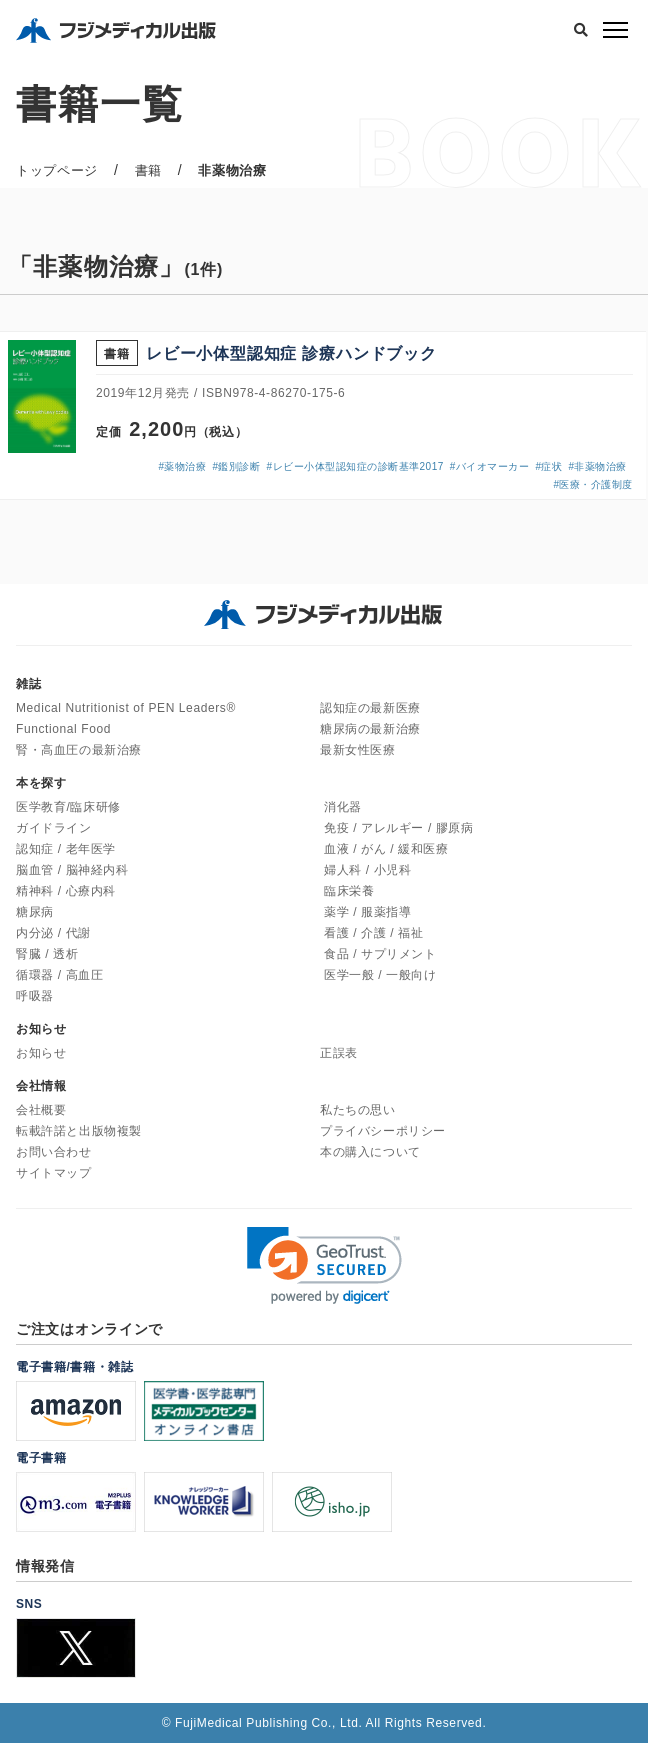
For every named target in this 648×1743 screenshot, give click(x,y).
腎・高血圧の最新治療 (79, 750)
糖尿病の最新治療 (370, 729)
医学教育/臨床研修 (68, 807)
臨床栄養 (349, 891)
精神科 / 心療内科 (66, 891)
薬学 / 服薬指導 (367, 912)
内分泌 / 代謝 (53, 933)
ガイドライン (54, 828)
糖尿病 (35, 912)
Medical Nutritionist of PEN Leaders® (126, 708)
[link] (324, 1265)
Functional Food (63, 729)
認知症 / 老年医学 (66, 849)
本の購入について (370, 1152)
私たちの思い (358, 1110)
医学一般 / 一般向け (380, 975)
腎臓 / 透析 (47, 954)
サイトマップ (54, 1173)
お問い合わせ (54, 1152)
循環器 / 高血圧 (59, 975)
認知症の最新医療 (370, 708)
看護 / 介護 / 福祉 (373, 933)
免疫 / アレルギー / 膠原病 (399, 828)
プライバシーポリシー (383, 1131)
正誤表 (339, 1053)
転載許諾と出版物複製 (79, 1131)
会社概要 (41, 1110)
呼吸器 (35, 996)
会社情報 (41, 1086)
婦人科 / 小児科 (367, 870)
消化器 (343, 807)
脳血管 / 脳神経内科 (72, 870)
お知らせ (41, 1053)
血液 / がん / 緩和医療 (386, 849)
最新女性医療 (358, 750)
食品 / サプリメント (380, 954)
